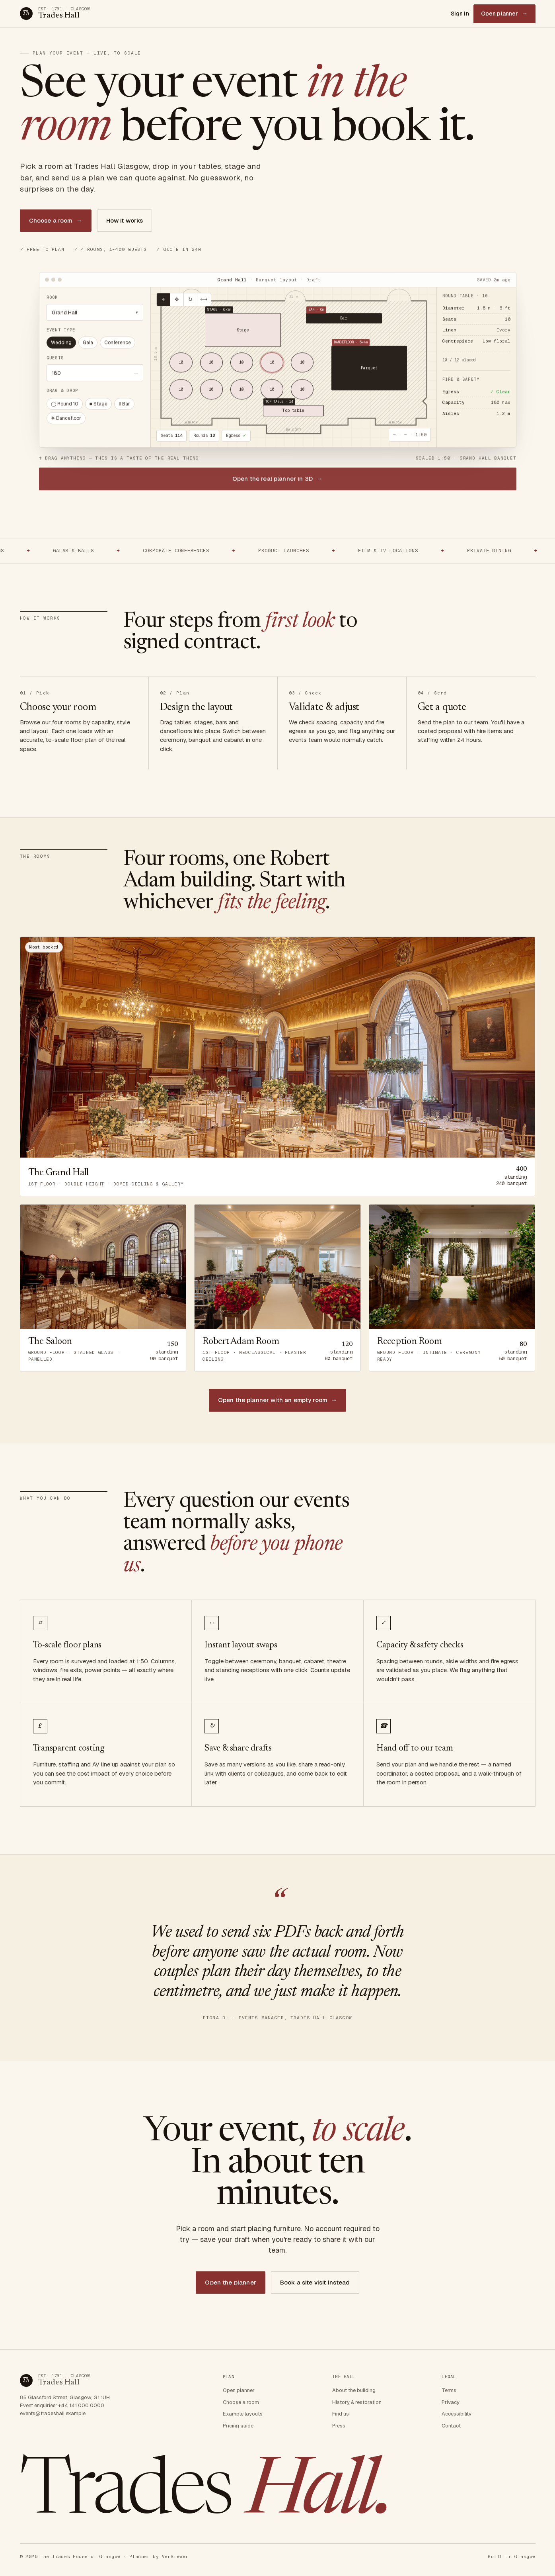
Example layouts (243, 2413)
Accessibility (456, 2413)
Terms (449, 2390)
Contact (451, 2425)
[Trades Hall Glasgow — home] (55, 13)
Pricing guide (238, 2425)
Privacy (451, 2402)
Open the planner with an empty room (277, 1400)
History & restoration (357, 2402)
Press (338, 2425)
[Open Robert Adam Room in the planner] (277, 1287)
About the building (354, 2390)
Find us (340, 2413)
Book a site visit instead (315, 2282)
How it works (124, 220)
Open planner (504, 14)
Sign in (460, 13)
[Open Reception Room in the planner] (452, 1287)
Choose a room (55, 220)
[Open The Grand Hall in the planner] (278, 1067)
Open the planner (230, 2282)
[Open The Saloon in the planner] (103, 1287)
